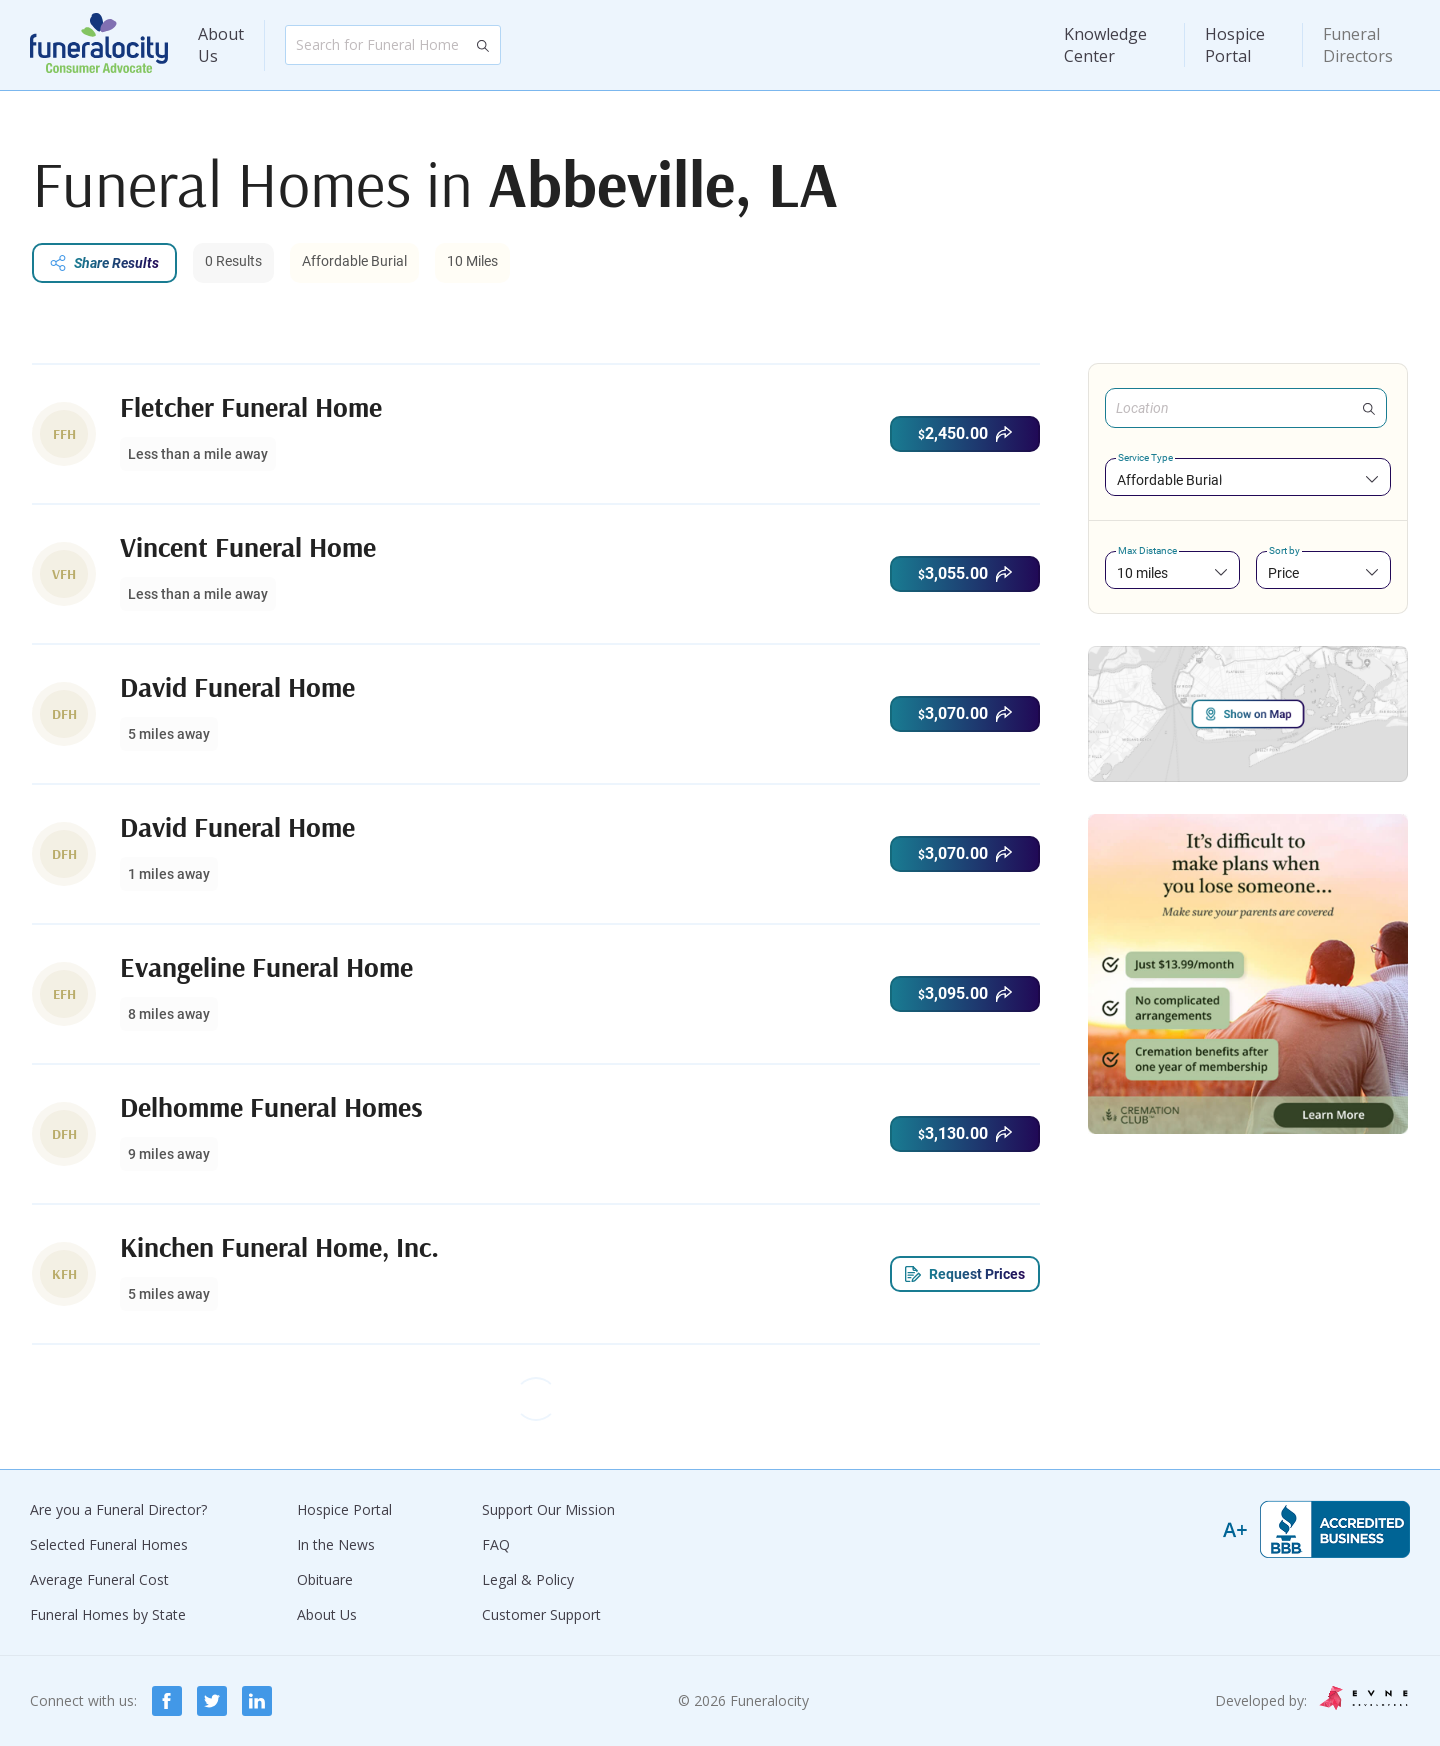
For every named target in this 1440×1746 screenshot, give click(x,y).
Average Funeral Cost (99, 1579)
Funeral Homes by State (108, 1614)
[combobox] (1248, 479)
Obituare (325, 1579)
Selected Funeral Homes (109, 1544)
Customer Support (541, 1614)
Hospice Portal (1235, 45)
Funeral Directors (1358, 45)
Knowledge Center (1105, 45)
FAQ (496, 1544)
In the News (336, 1544)
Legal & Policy (528, 1579)
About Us (221, 45)
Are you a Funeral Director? (118, 1509)
